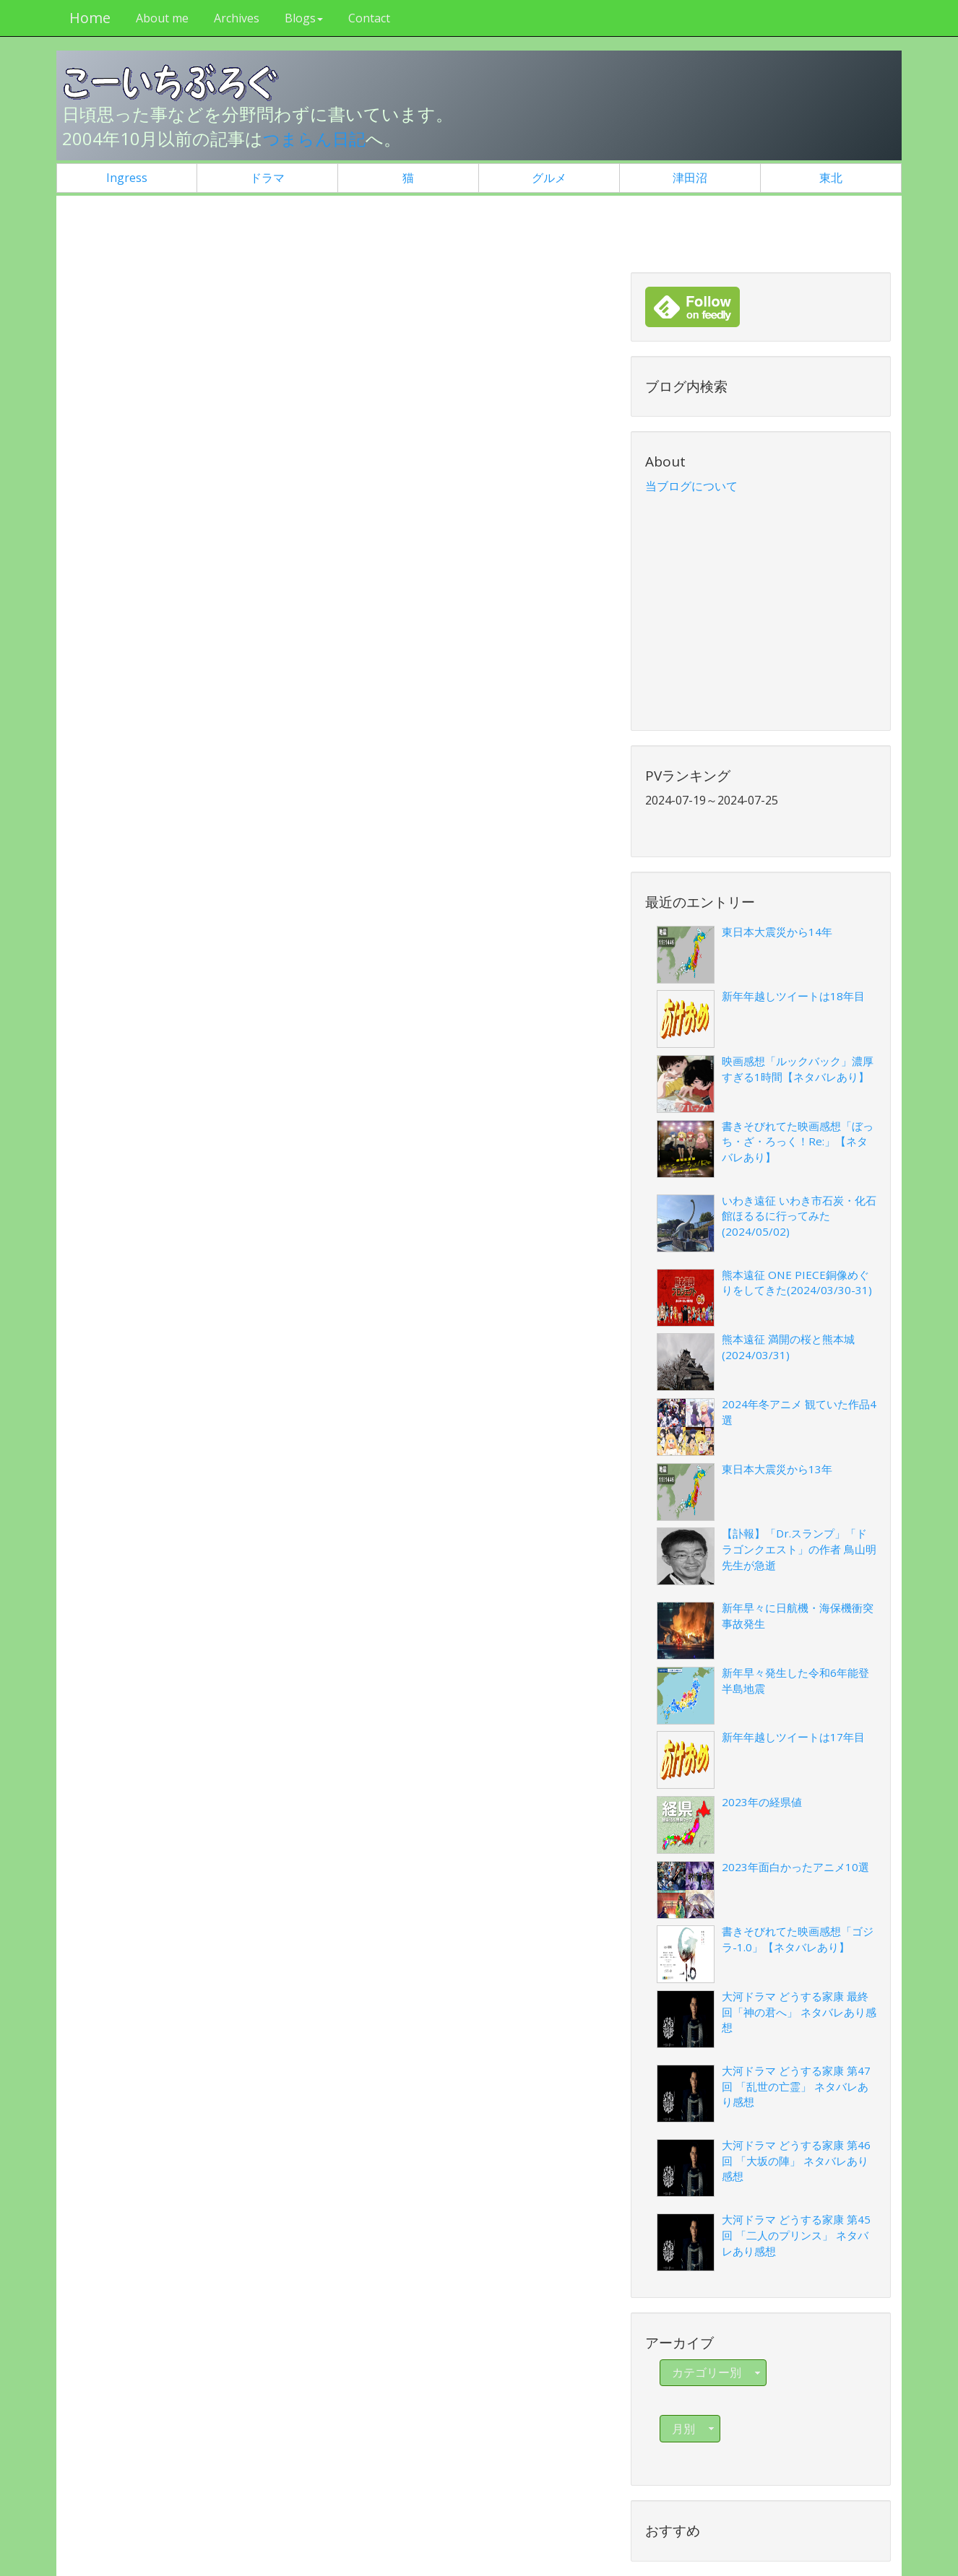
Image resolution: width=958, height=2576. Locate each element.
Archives (234, 18)
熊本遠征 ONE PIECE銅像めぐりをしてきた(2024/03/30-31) (797, 1282)
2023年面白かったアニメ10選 (795, 1866)
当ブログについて (691, 486)
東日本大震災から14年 (777, 931)
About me (160, 18)
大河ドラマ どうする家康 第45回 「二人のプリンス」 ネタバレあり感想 (796, 2235)
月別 (694, 2429)
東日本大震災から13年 (777, 1468)
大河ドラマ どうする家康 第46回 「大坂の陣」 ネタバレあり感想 (796, 2160)
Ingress (126, 178)
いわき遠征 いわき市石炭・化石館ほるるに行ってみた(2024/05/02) (799, 1216)
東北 (830, 178)
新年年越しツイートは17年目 (793, 1737)
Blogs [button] (301, 18)
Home (87, 17)
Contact (367, 18)
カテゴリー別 (717, 2372)
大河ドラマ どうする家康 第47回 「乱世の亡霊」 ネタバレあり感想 (796, 2086)
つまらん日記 (316, 138)
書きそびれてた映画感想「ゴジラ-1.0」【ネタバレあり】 (797, 1939)
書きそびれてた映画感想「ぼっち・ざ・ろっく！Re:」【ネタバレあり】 (797, 1140)
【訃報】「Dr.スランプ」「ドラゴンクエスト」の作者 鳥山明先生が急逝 (799, 1548)
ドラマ (267, 178)
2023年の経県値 (762, 1802)
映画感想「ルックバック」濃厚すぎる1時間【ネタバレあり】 (797, 1069)
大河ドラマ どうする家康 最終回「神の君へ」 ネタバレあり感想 (799, 2011)
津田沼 (690, 178)
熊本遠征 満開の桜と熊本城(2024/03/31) (788, 1347)
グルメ (549, 178)
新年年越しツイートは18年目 (793, 996)
